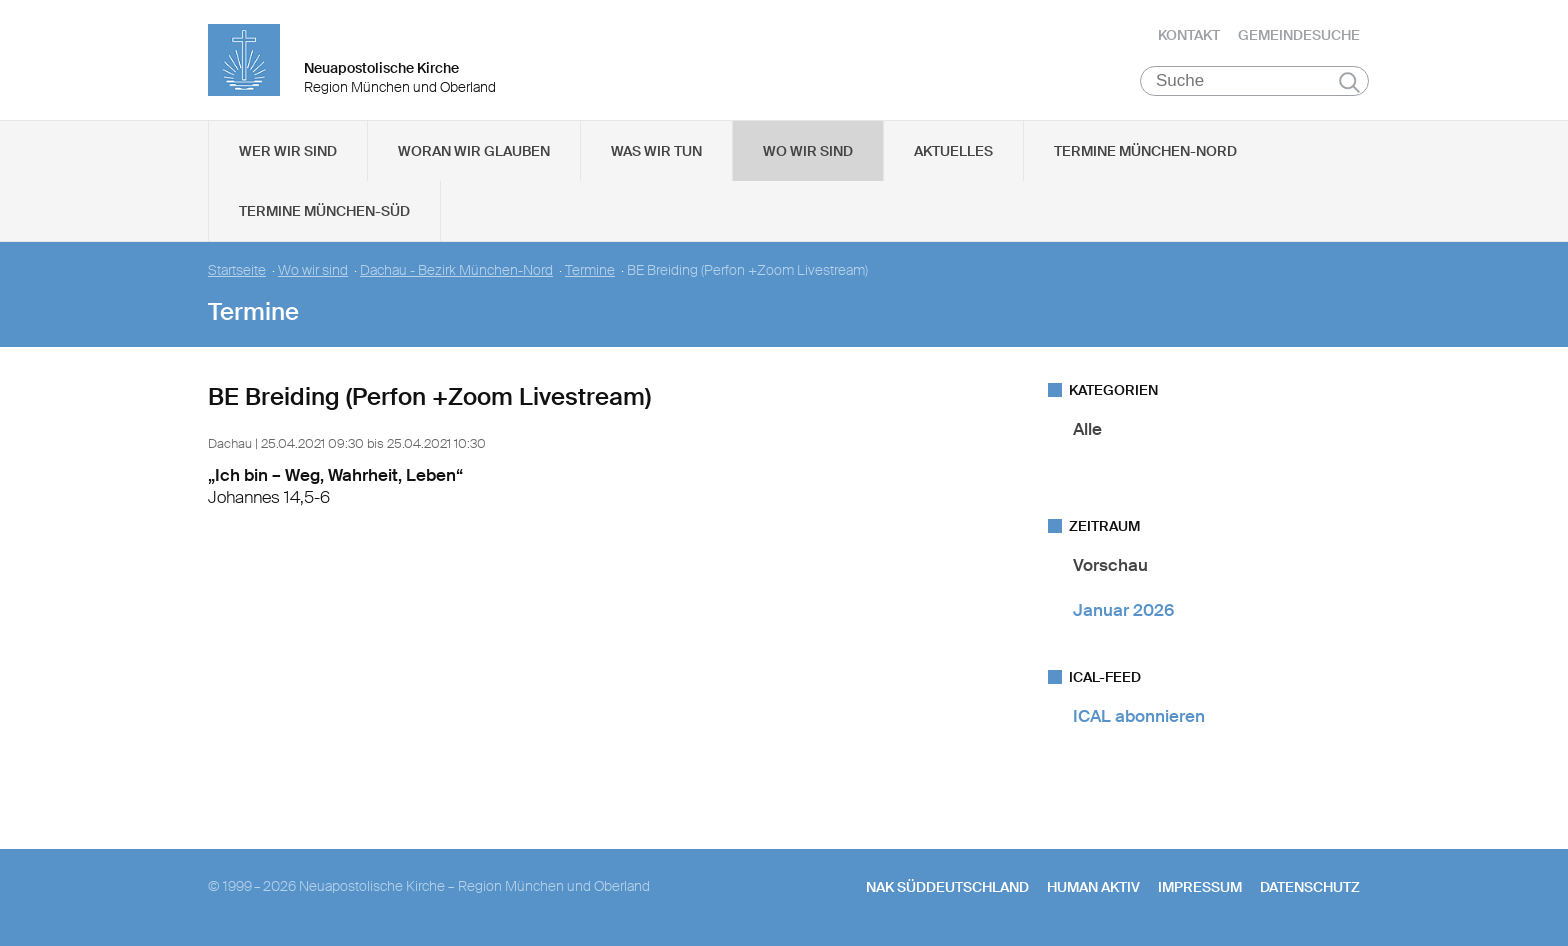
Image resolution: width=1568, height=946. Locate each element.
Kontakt (1189, 35)
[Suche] (1254, 81)
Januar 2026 (1123, 610)
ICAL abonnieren (1139, 716)
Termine (590, 270)
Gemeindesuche (1299, 35)
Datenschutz (1310, 887)
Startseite (237, 270)
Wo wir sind (808, 151)
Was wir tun (656, 151)
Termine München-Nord (1145, 151)
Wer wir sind (288, 151)
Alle (1087, 429)
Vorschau (1110, 565)
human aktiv (1093, 887)
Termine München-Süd (324, 211)
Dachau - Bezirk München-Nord (456, 270)
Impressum (1200, 887)
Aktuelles (953, 151)
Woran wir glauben (474, 151)
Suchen (1349, 82)
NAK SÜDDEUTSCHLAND (947, 887)
